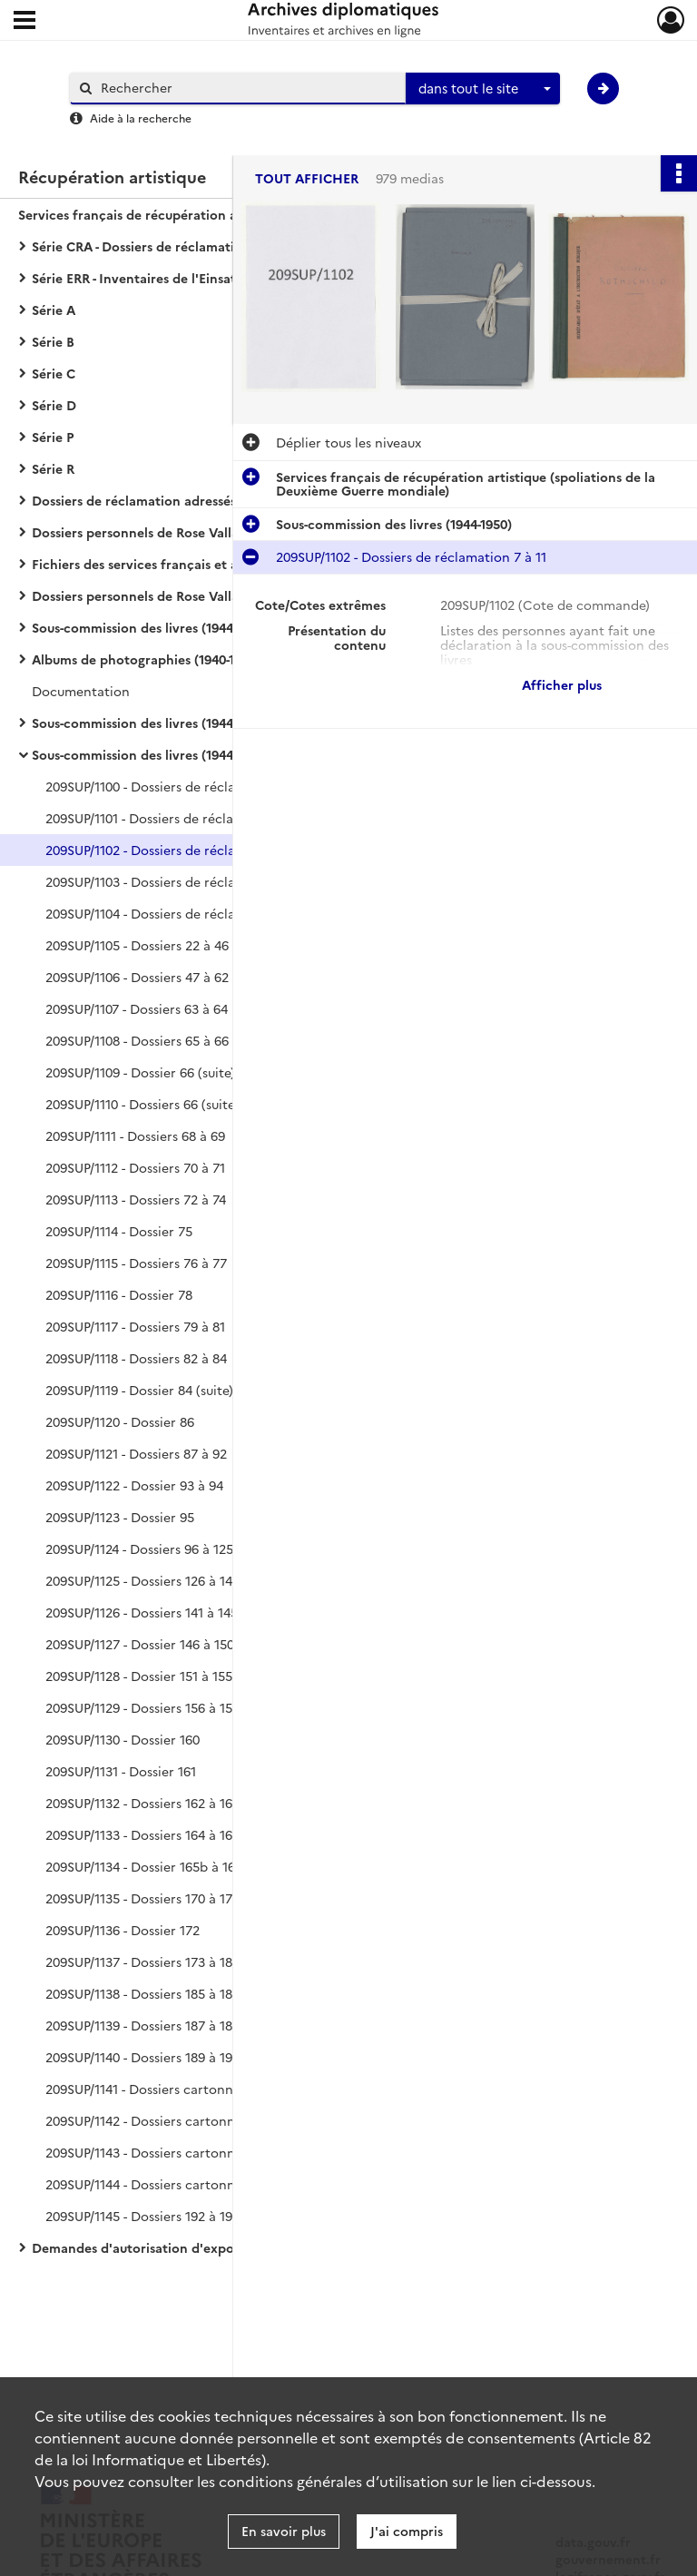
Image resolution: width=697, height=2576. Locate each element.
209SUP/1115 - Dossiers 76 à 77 (136, 1263)
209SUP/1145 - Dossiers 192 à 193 (142, 2216)
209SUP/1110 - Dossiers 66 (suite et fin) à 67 (175, 1104)
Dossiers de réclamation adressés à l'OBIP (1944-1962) (195, 500)
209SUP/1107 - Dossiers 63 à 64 (136, 1008)
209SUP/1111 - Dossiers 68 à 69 (135, 1135)
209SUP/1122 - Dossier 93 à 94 (134, 1485)
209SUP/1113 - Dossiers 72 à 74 (135, 1199)
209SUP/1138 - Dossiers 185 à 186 (142, 1993)
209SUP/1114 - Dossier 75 (118, 1231)
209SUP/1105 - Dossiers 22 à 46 (137, 945)
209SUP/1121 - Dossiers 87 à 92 (136, 1453)
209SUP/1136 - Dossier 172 (122, 1930)
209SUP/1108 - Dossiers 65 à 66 (137, 1040)
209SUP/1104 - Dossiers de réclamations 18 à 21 (187, 913)
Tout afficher (306, 178)
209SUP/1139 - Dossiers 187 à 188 (142, 2025)
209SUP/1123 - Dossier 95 (119, 1517)
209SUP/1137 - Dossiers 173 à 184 (142, 1961)
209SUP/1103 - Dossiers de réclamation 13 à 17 (184, 881)
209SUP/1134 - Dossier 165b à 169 (143, 1866)
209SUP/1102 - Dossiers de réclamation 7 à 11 (180, 850)
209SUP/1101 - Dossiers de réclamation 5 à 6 (177, 818)
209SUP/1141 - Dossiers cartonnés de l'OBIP (175, 2088)
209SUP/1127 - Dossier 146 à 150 (139, 1644)
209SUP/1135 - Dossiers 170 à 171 (141, 1898)
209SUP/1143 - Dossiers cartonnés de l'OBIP (176, 2152)
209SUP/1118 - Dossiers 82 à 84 (136, 1358)
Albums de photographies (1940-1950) (146, 659)
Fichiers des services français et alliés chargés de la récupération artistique (213, 564)
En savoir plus (283, 2531)
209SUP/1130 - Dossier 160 (122, 1739)
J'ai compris (406, 2531)
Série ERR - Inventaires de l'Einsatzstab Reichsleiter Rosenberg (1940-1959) (213, 278)
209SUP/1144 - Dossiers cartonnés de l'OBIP (176, 2184)
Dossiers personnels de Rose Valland (143, 532)
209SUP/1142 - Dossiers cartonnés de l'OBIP (176, 2120)
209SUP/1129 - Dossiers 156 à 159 (142, 1707)
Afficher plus (562, 684)
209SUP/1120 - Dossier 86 (119, 1421)
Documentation (81, 691)
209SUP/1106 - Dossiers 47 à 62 (137, 977)
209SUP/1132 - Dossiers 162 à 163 (142, 1803)
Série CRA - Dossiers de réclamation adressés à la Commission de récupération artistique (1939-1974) (213, 246)
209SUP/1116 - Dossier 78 (118, 1294)
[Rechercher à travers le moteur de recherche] (247, 87)
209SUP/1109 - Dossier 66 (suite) (140, 1072)
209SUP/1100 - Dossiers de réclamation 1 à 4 (177, 786)
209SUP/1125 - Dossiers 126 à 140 (142, 1580)
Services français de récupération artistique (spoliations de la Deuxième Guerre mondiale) (199, 214)
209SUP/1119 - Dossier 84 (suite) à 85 (153, 1390)
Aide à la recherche (140, 117)
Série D (54, 405)
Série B (53, 341)
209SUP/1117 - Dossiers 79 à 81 (135, 1326)
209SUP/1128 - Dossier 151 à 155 (138, 1676)
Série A (53, 309)
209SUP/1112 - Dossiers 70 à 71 (135, 1167)
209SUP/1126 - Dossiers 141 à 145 (141, 1612)
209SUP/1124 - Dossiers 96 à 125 (139, 1548)
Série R (53, 468)
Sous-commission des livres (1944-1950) (150, 627)
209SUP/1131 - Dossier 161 (120, 1771)
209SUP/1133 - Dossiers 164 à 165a (146, 1834)
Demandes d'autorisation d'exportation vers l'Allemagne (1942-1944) (213, 2247)
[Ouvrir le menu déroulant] (24, 22)
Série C (53, 373)
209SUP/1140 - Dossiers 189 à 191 (141, 2057)
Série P (53, 437)
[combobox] (483, 89)
